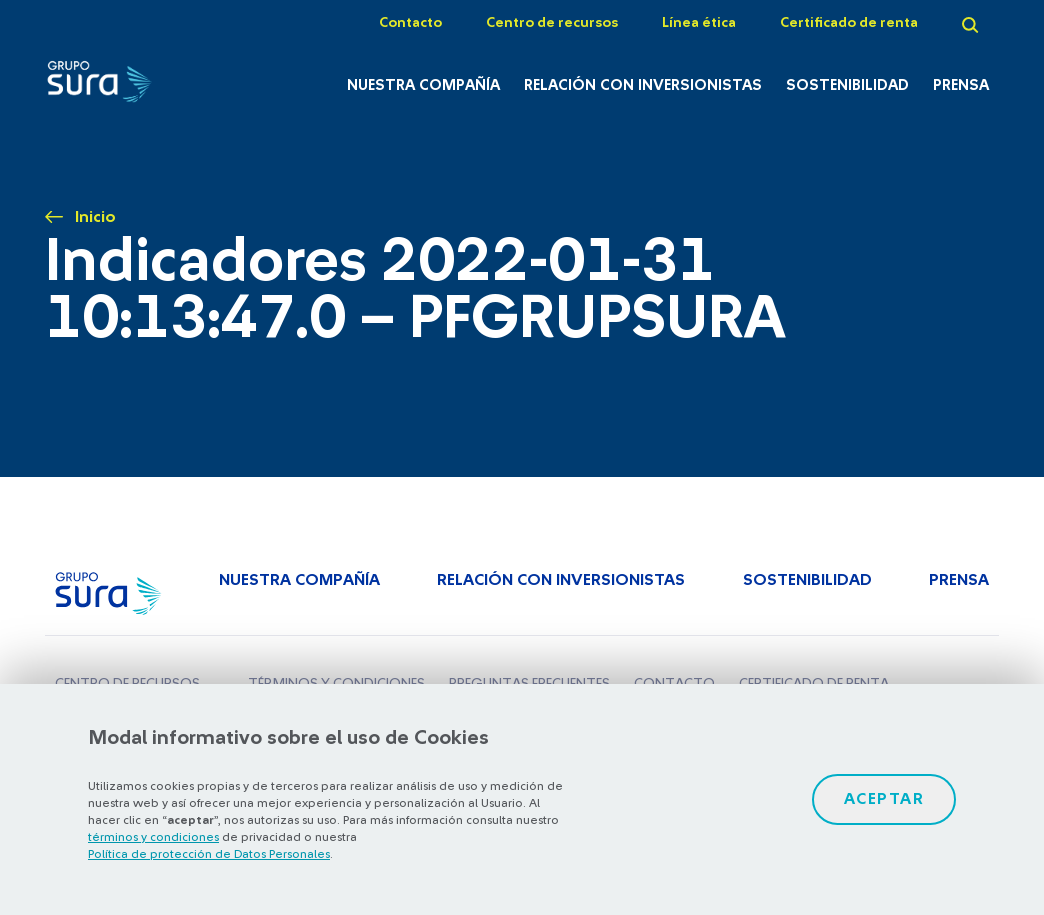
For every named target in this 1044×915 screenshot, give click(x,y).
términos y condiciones (153, 837)
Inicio (95, 217)
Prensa (961, 85)
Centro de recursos (552, 23)
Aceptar (884, 799)
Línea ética (699, 23)
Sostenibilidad (847, 85)
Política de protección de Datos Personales (209, 854)
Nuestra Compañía (423, 85)
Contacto (410, 23)
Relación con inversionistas (643, 85)
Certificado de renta (849, 23)
